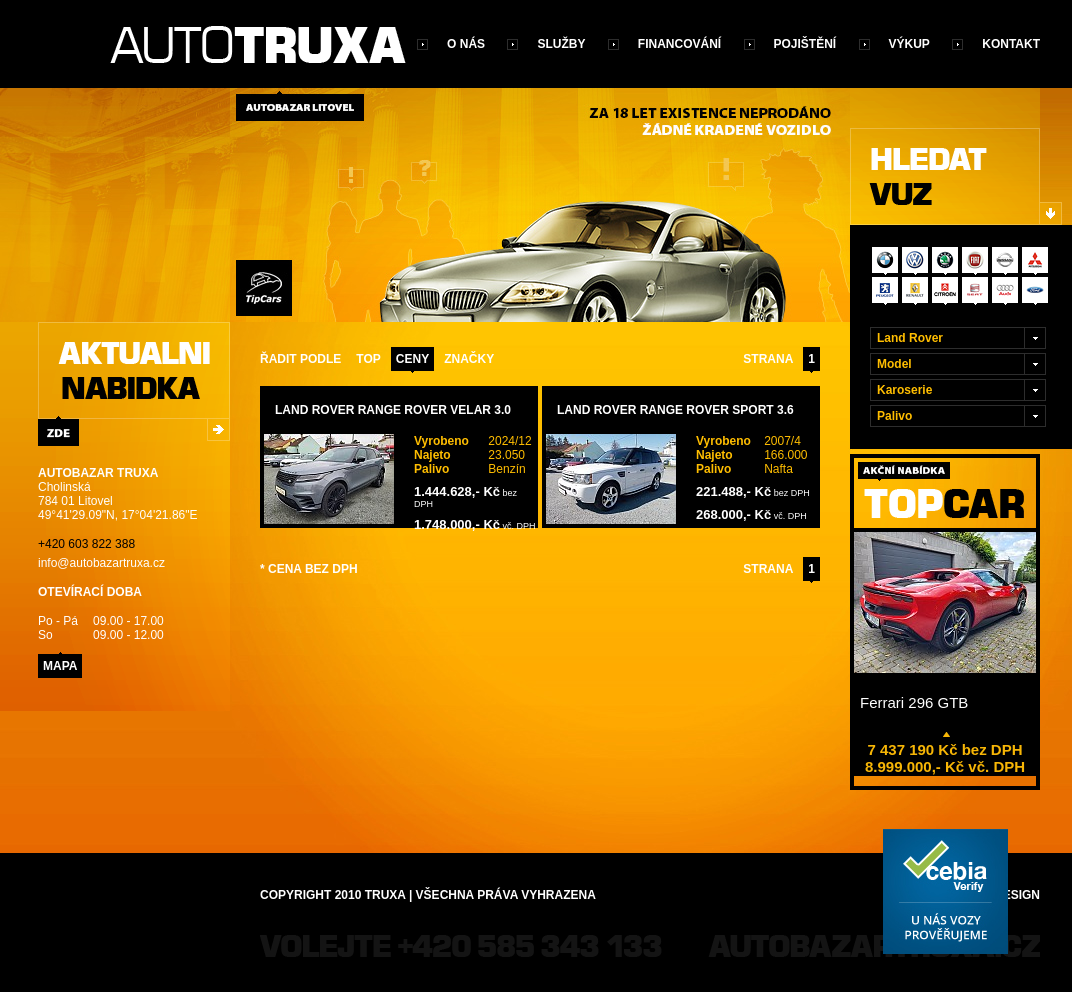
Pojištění (805, 44)
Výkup (909, 44)
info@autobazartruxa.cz (101, 563)
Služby (561, 44)
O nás (466, 44)
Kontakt (1011, 44)
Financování (679, 44)
